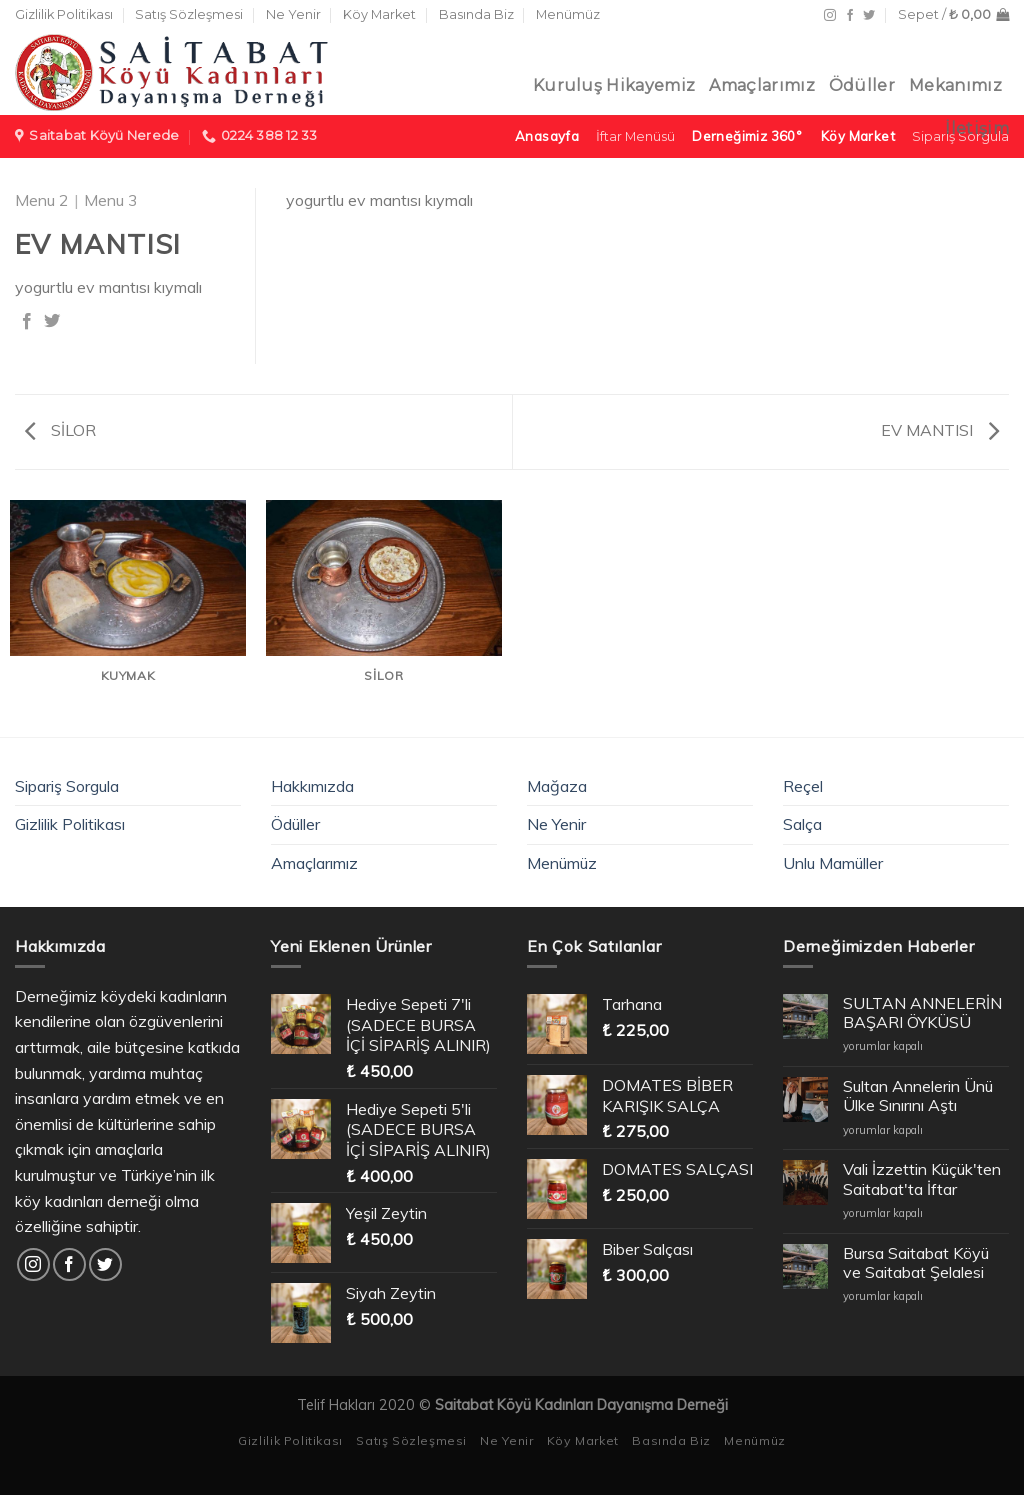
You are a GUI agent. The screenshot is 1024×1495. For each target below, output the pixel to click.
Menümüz (568, 14)
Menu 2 (42, 200)
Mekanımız (955, 85)
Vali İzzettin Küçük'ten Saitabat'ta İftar (922, 1179)
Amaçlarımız (762, 85)
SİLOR (60, 430)
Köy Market (379, 14)
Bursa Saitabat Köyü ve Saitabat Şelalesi (916, 1263)
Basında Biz (476, 14)
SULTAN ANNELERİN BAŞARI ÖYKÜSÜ (922, 1013)
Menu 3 (111, 200)
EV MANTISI (940, 430)
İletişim (977, 128)
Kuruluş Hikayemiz (614, 85)
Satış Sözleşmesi (189, 14)
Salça (802, 824)
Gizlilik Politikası (64, 14)
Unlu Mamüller (833, 863)
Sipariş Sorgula (67, 786)
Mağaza (557, 786)
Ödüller (862, 85)
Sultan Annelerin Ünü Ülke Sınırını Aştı (918, 1096)
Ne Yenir (293, 14)
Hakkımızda (312, 786)
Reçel (803, 786)
